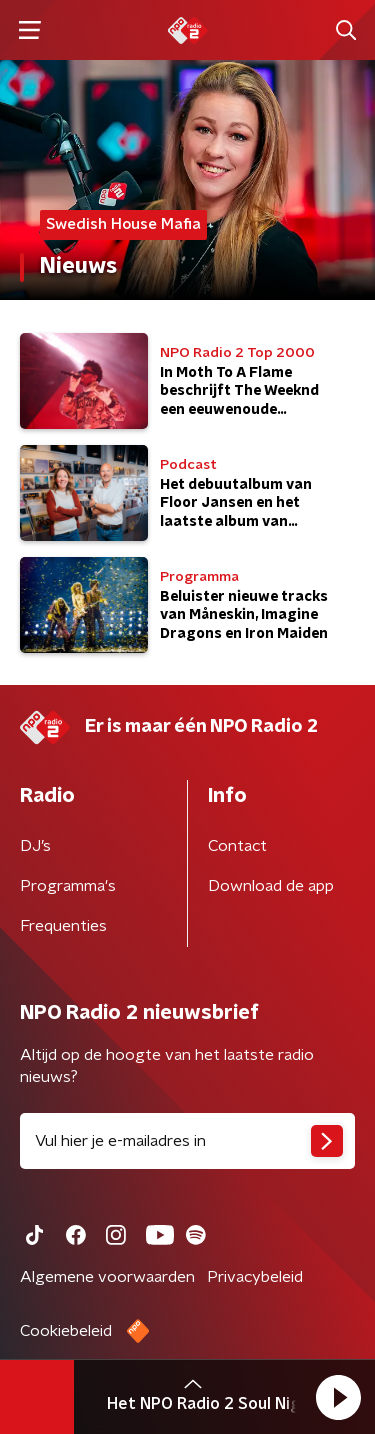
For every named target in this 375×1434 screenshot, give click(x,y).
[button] (338, 1397)
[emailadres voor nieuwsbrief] (187, 1141)
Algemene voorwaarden (107, 1277)
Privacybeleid (255, 1277)
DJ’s (35, 846)
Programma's (68, 886)
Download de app (271, 886)
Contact (237, 846)
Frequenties (63, 926)
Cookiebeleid (66, 1331)
